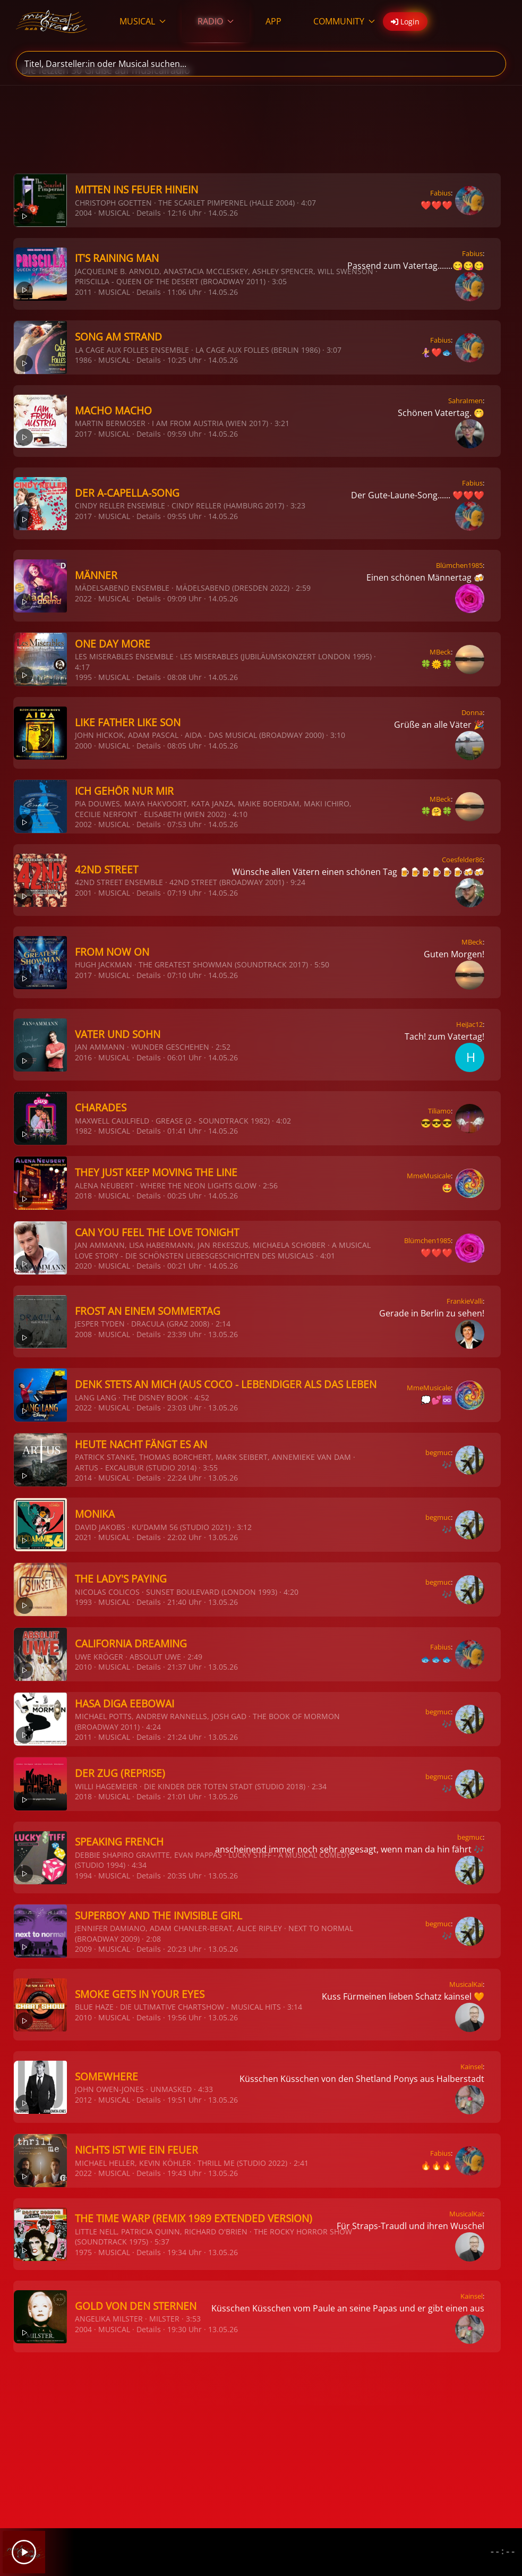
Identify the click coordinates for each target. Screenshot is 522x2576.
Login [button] (405, 21)
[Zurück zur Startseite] (52, 21)
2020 (83, 1266)
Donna (472, 712)
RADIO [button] (216, 21)
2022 (83, 598)
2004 (83, 213)
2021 (83, 1537)
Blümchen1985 (459, 565)
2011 (83, 292)
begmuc (438, 1452)
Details (148, 213)
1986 (83, 360)
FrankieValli (465, 1301)
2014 (83, 1478)
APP (273, 21)
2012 (83, 2100)
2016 (83, 1057)
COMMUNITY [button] (344, 21)
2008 (83, 1334)
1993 (83, 1602)
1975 (83, 2252)
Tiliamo (439, 1111)
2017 (83, 434)
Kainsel (471, 2066)
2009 (83, 1949)
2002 (83, 824)
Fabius (440, 193)
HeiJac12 (469, 1024)
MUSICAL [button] (142, 21)
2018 (83, 1196)
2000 (83, 746)
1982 (83, 1131)
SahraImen (465, 400)
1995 (83, 677)
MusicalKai (466, 1984)
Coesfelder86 (462, 859)
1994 (83, 1876)
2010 (83, 1667)
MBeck (440, 652)
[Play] (24, 2552)
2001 (83, 893)
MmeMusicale (429, 1175)
